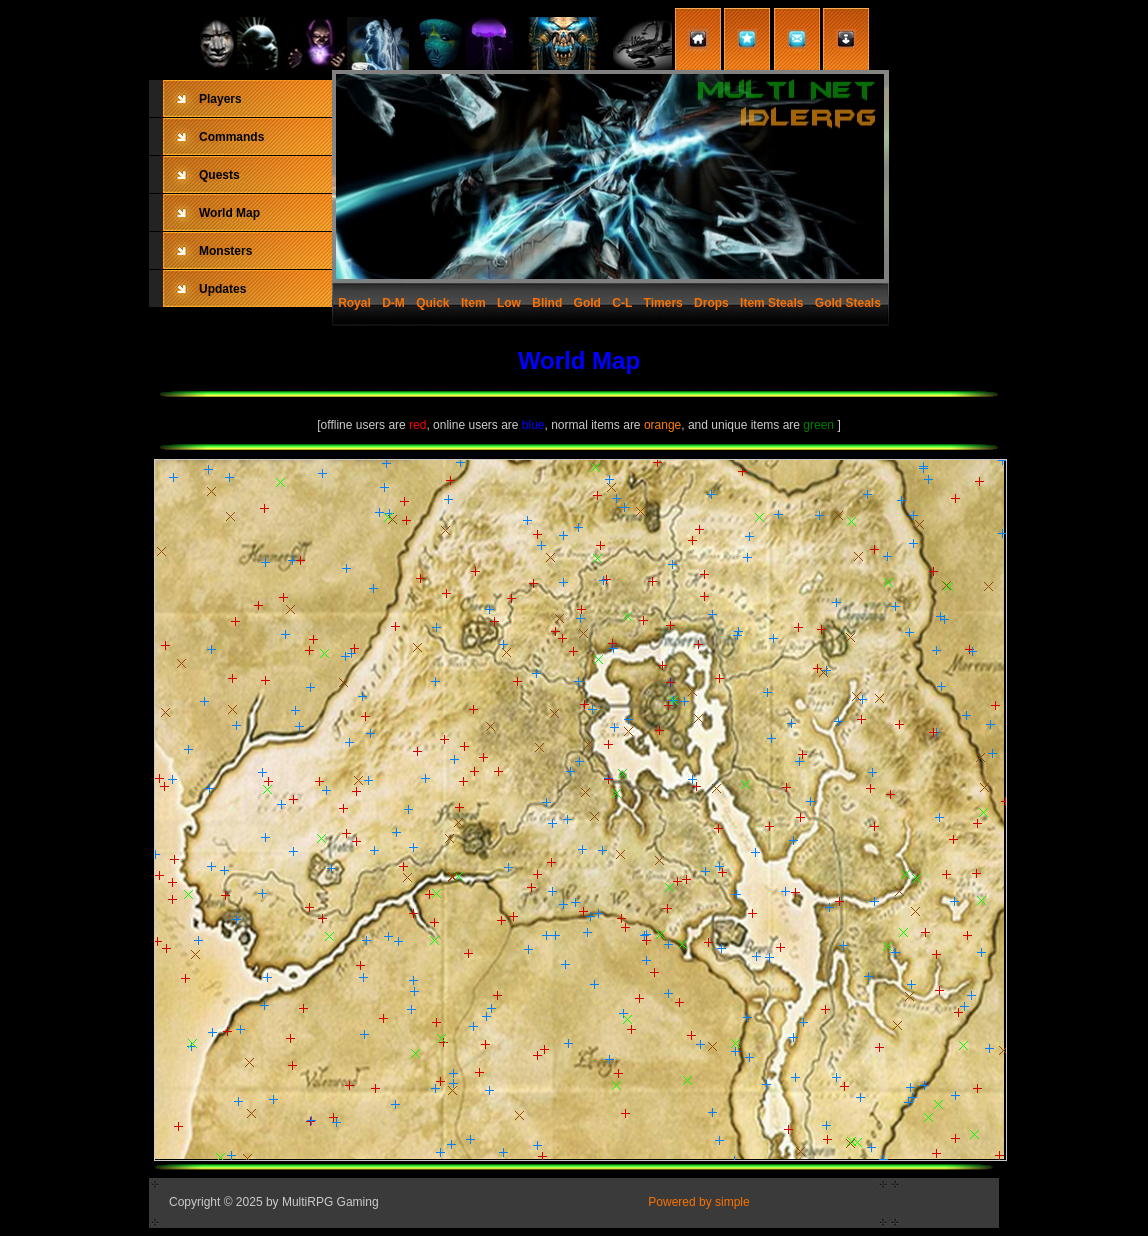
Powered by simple (698, 1202)
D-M (393, 303)
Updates (222, 289)
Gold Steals (848, 303)
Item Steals (771, 303)
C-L (622, 303)
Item (473, 303)
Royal (354, 303)
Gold (587, 303)
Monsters (225, 251)
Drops (711, 303)
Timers (663, 303)
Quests (219, 175)
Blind (547, 303)
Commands (231, 137)
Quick (432, 303)
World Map (229, 213)
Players (220, 99)
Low (509, 303)
